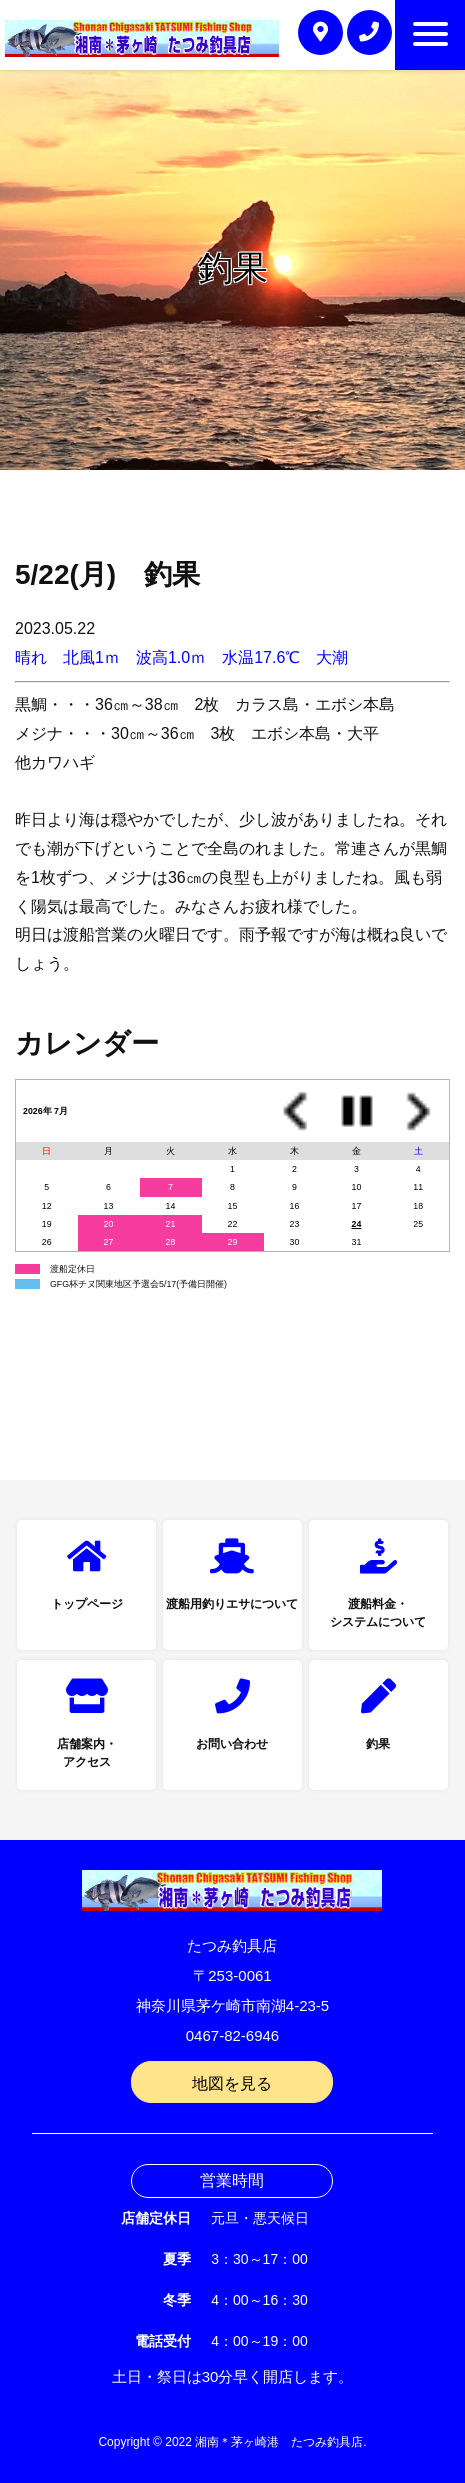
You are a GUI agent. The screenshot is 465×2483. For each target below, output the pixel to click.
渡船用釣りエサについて (232, 1604)
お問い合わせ (232, 1744)
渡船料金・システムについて (378, 1613)
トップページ (87, 1604)
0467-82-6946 (232, 2035)
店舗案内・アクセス (87, 1753)
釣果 (378, 1744)
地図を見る (232, 2083)
